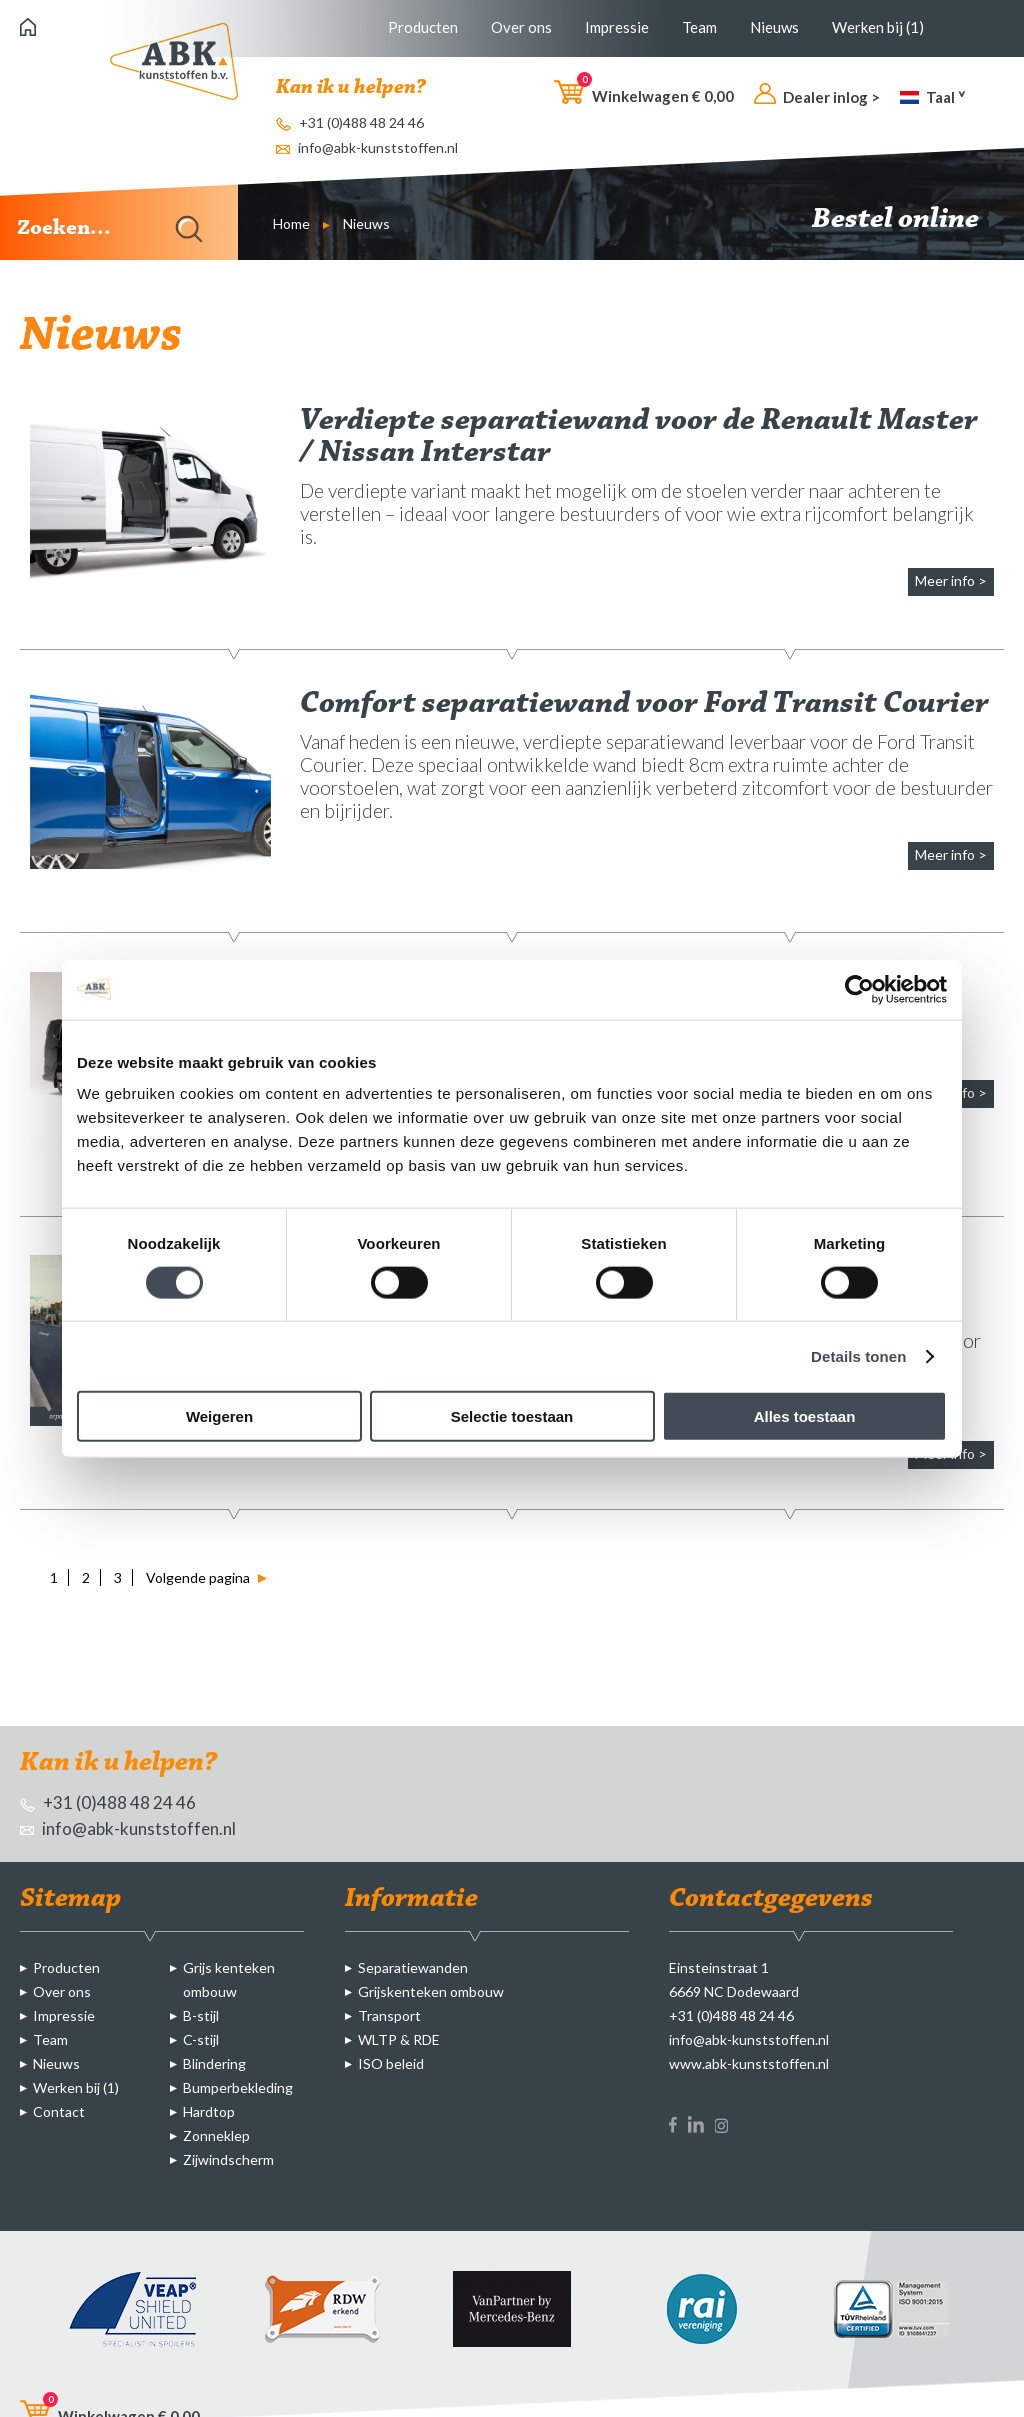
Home (291, 223)
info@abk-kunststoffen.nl (367, 147)
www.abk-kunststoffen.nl (749, 2063)
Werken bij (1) (878, 27)
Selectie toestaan (512, 1416)
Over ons (521, 27)
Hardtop (209, 2111)
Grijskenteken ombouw (431, 1991)
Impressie (617, 27)
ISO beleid (391, 2063)
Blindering (214, 2063)
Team (699, 27)
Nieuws (774, 27)
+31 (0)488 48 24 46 (350, 122)
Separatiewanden (413, 1967)
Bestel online (908, 220)
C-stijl (201, 2039)
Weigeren (219, 1416)
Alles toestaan (805, 1416)
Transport (389, 2015)
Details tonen (858, 1355)
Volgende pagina (206, 1577)
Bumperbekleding (238, 2087)
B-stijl (201, 2015)
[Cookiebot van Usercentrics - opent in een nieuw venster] (859, 989)
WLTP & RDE (399, 2039)
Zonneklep (216, 2135)
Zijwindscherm (228, 2159)
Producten (423, 27)
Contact (59, 2111)
